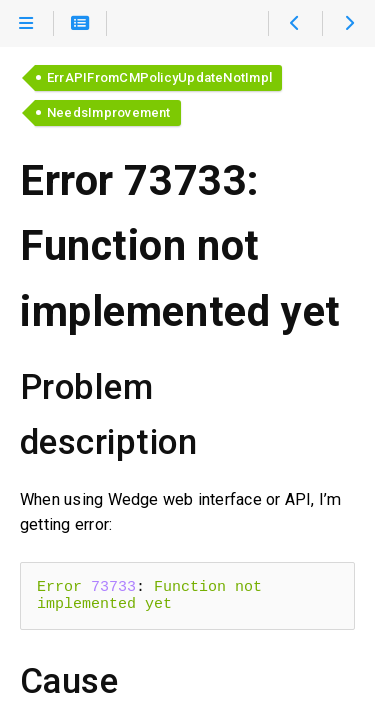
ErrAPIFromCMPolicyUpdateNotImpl (159, 77)
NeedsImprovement (109, 112)
